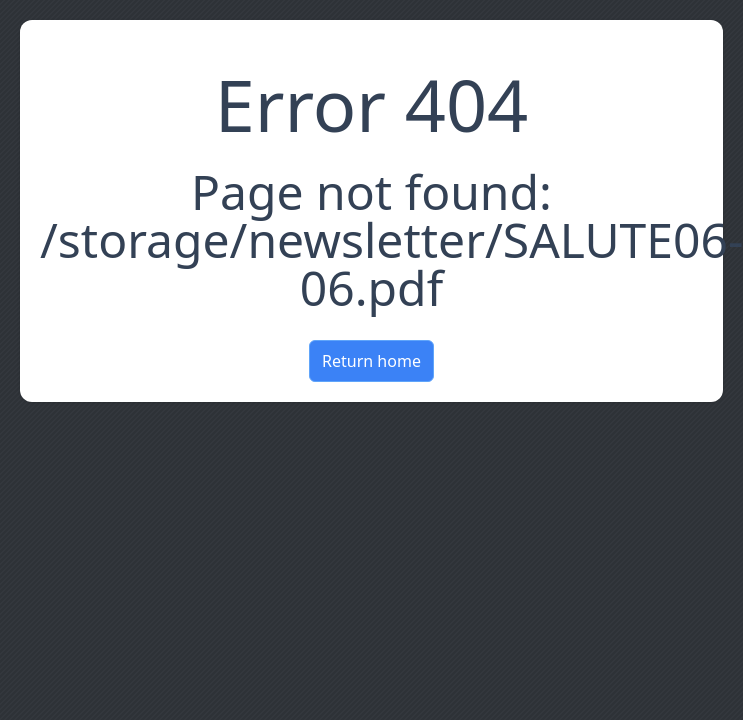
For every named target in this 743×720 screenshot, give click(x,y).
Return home (371, 361)
